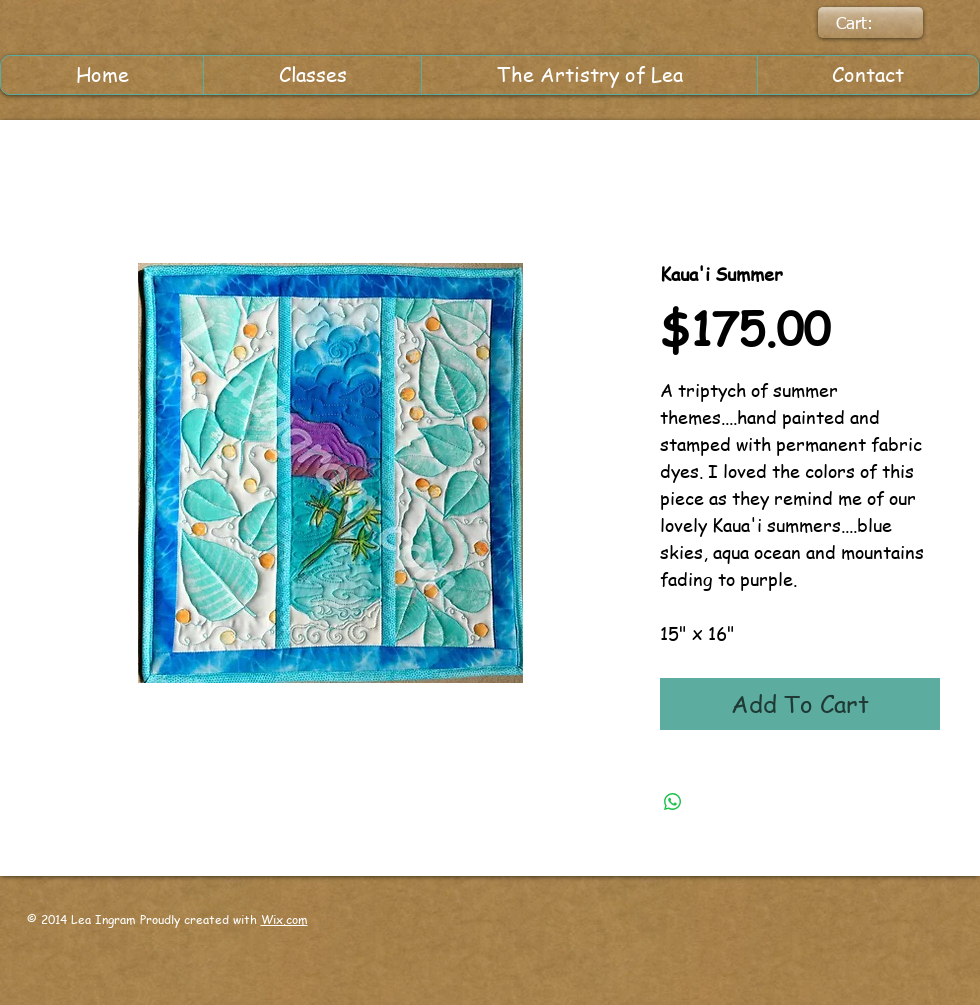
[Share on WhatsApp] (673, 802)
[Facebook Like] (581, 937)
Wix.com (284, 919)
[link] (868, 23)
